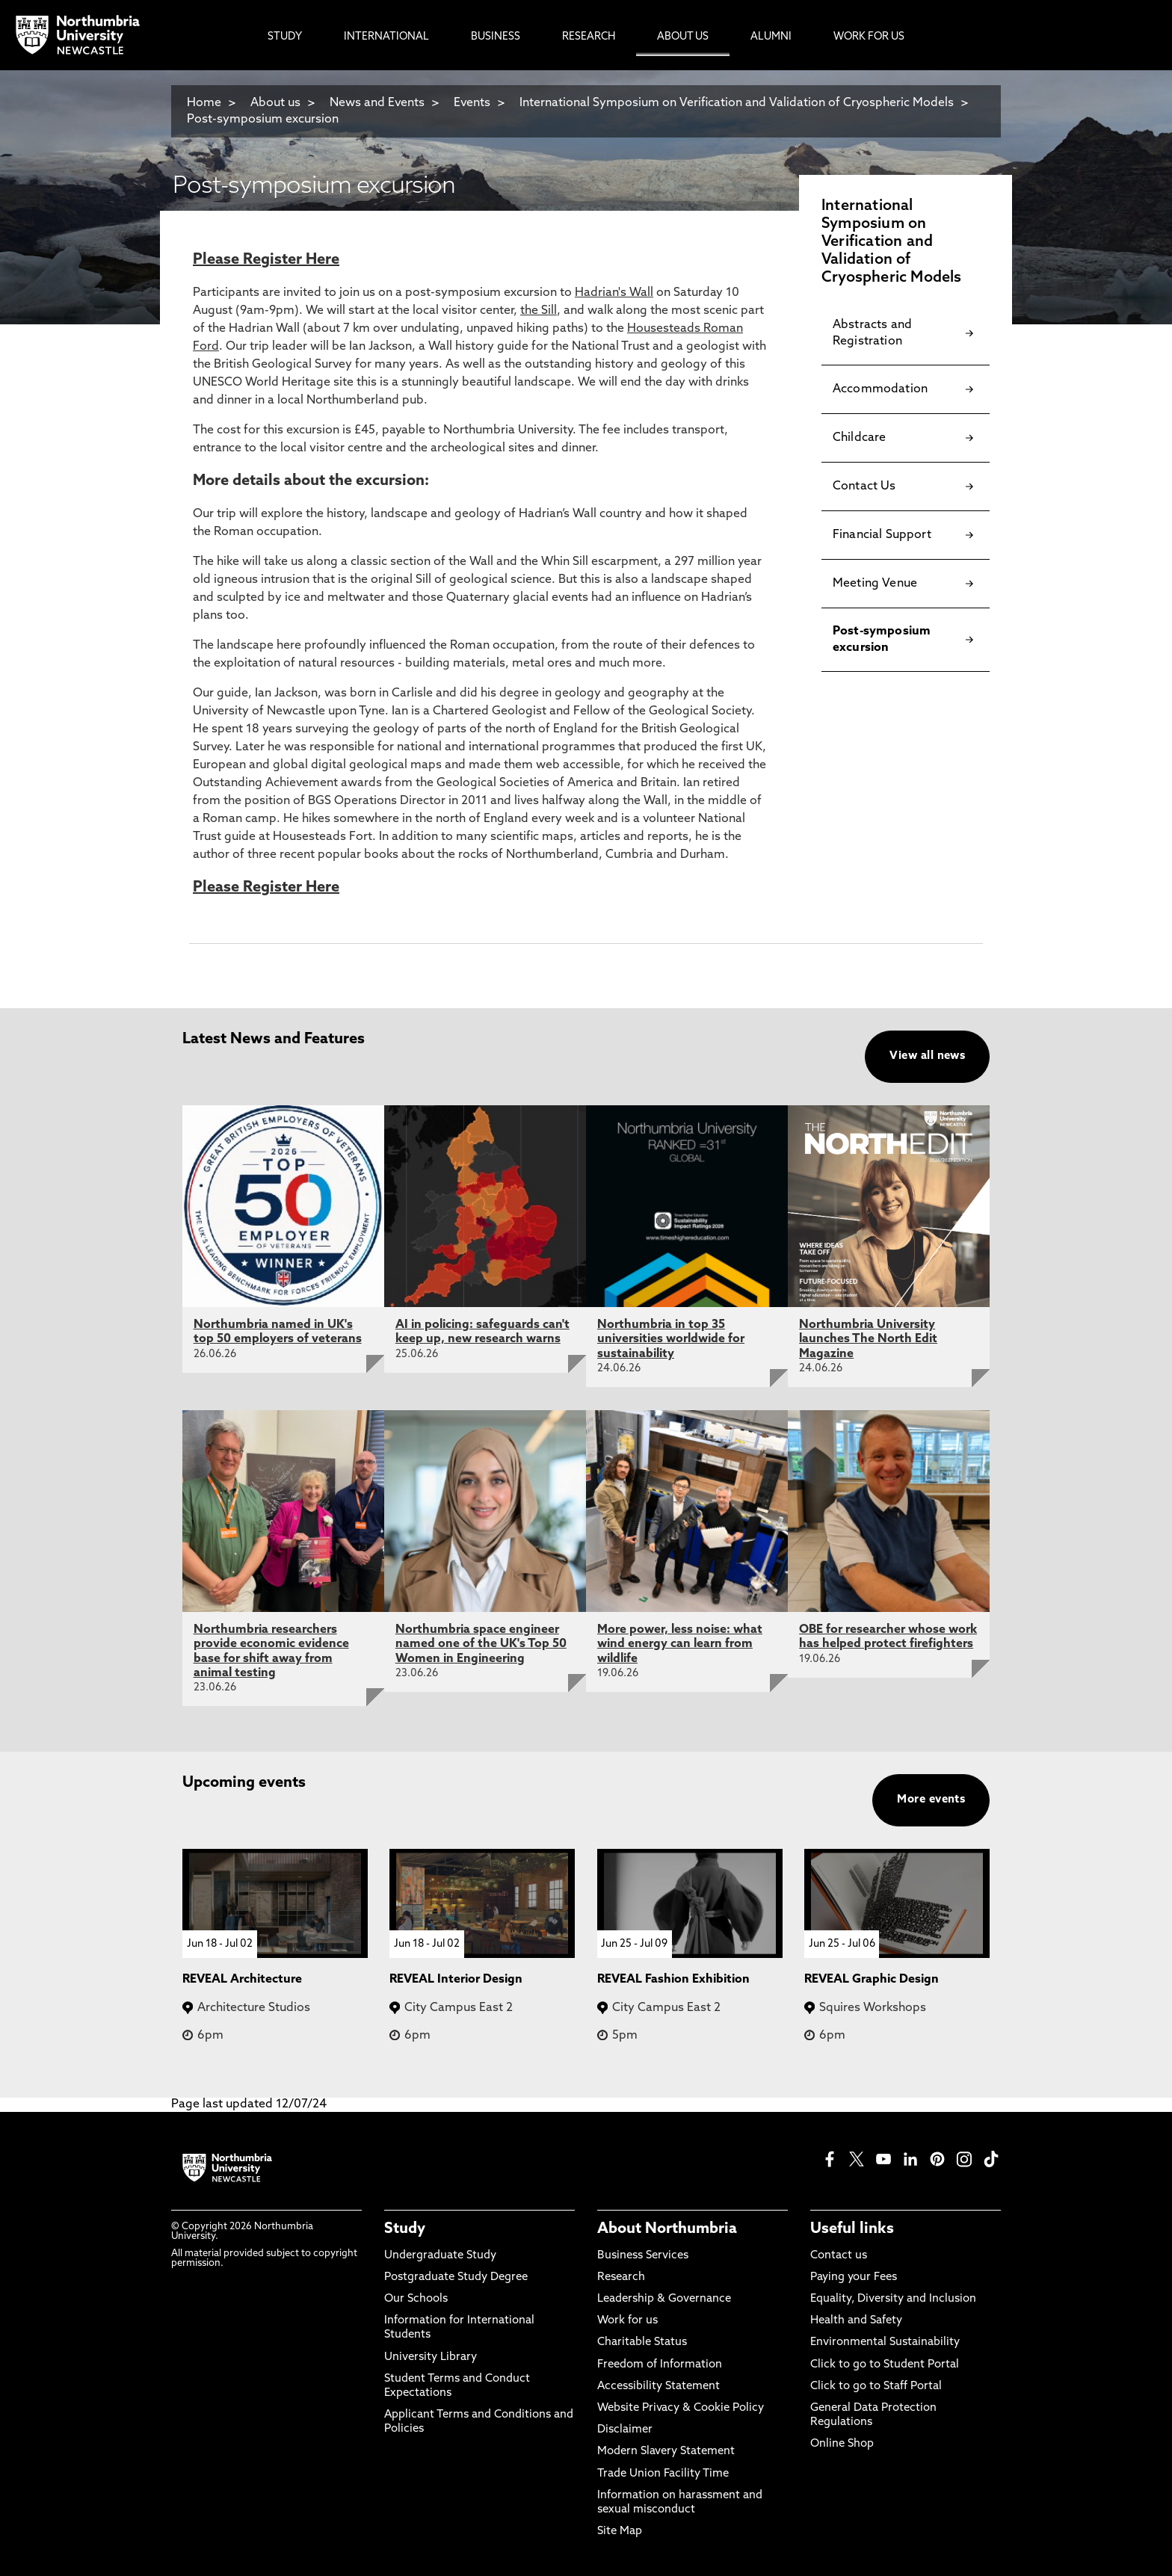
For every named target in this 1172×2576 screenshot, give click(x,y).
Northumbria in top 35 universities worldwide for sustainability (670, 1339)
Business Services (642, 2255)
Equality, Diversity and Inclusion (893, 2299)
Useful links (852, 2229)
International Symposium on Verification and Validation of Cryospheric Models (736, 103)
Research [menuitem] (588, 37)
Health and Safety (856, 2320)
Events (472, 103)
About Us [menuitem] (683, 37)
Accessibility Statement (658, 2386)
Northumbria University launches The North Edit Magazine (868, 1339)
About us (275, 103)
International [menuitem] (386, 37)
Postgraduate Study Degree (456, 2277)
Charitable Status (642, 2342)
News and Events (377, 103)
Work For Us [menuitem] (868, 37)
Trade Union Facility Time (663, 2474)
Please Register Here (266, 260)
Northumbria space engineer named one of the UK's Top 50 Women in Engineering (481, 1644)
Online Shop (842, 2444)
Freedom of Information (659, 2364)
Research (621, 2277)
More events (931, 1800)
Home (204, 103)
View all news (927, 1056)
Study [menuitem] (285, 37)
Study (404, 2229)
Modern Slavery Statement (666, 2451)
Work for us (627, 2320)
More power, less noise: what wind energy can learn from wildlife (679, 1644)
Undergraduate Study (440, 2255)
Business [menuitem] (495, 37)
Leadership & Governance (664, 2299)
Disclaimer (625, 2430)
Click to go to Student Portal (884, 2364)
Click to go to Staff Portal (876, 2386)
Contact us (838, 2255)
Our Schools (416, 2299)
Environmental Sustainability (885, 2342)
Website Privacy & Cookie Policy (680, 2408)
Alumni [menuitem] (771, 37)
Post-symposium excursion (263, 120)
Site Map (619, 2531)
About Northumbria (667, 2229)
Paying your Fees (853, 2277)
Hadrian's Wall (614, 293)
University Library (430, 2357)
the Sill (538, 311)
